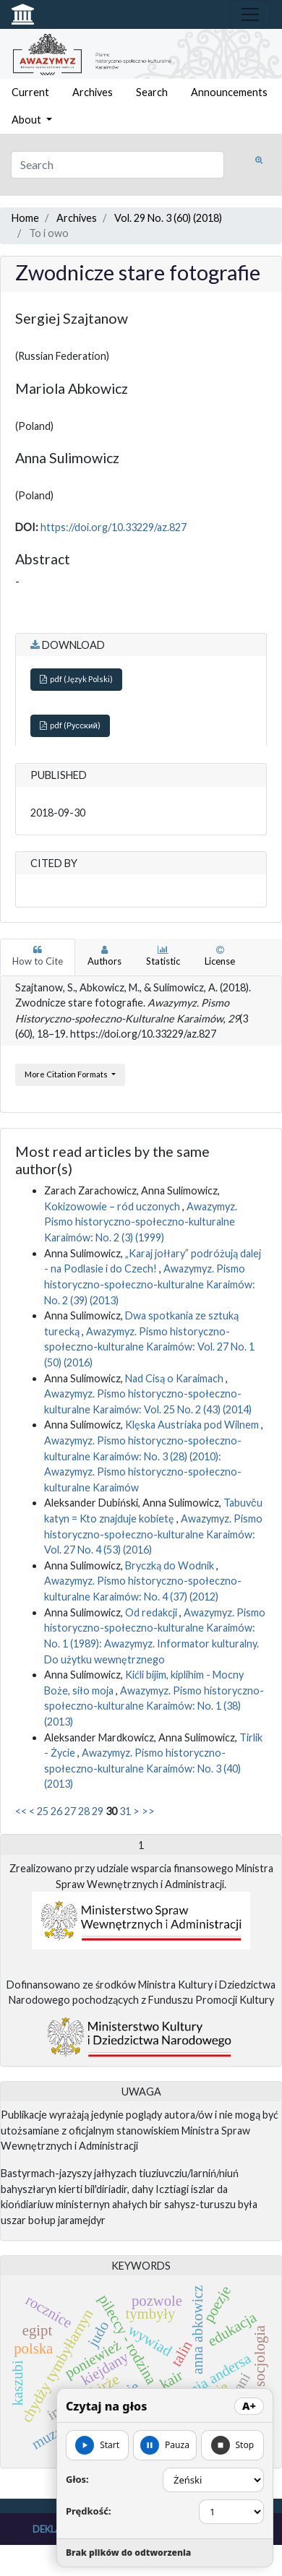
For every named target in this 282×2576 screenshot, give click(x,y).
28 (84, 1811)
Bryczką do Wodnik (170, 1565)
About (27, 119)
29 (97, 1811)
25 (42, 1811)
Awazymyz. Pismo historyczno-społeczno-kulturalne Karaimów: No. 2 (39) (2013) (149, 1284)
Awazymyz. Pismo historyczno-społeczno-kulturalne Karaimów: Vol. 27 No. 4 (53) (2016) (153, 1534)
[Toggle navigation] (250, 14)
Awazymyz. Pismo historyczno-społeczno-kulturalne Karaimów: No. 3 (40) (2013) (142, 1768)
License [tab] (220, 956)
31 (125, 1811)
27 (70, 1811)
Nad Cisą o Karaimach (175, 1378)
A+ (249, 2406)
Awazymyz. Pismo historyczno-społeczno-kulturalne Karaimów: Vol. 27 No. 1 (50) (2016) (149, 1347)
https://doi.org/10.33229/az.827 (113, 527)
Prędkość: (88, 2510)
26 (56, 1811)
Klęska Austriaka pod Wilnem (193, 1424)
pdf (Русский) (70, 725)
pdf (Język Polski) (76, 679)
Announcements (229, 92)
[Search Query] (117, 164)
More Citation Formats (67, 1074)
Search (152, 92)
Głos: (77, 2479)
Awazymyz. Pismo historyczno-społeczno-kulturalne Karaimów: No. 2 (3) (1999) (140, 1222)
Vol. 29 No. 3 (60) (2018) (168, 218)
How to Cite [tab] (37, 956)
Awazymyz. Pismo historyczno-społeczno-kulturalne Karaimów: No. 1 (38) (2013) (154, 1706)
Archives (92, 92)
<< (21, 1811)
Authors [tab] (104, 956)
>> (148, 1811)
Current (30, 92)
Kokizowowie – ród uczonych (113, 1206)
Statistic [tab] (163, 956)
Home (25, 218)
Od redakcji (152, 1612)
